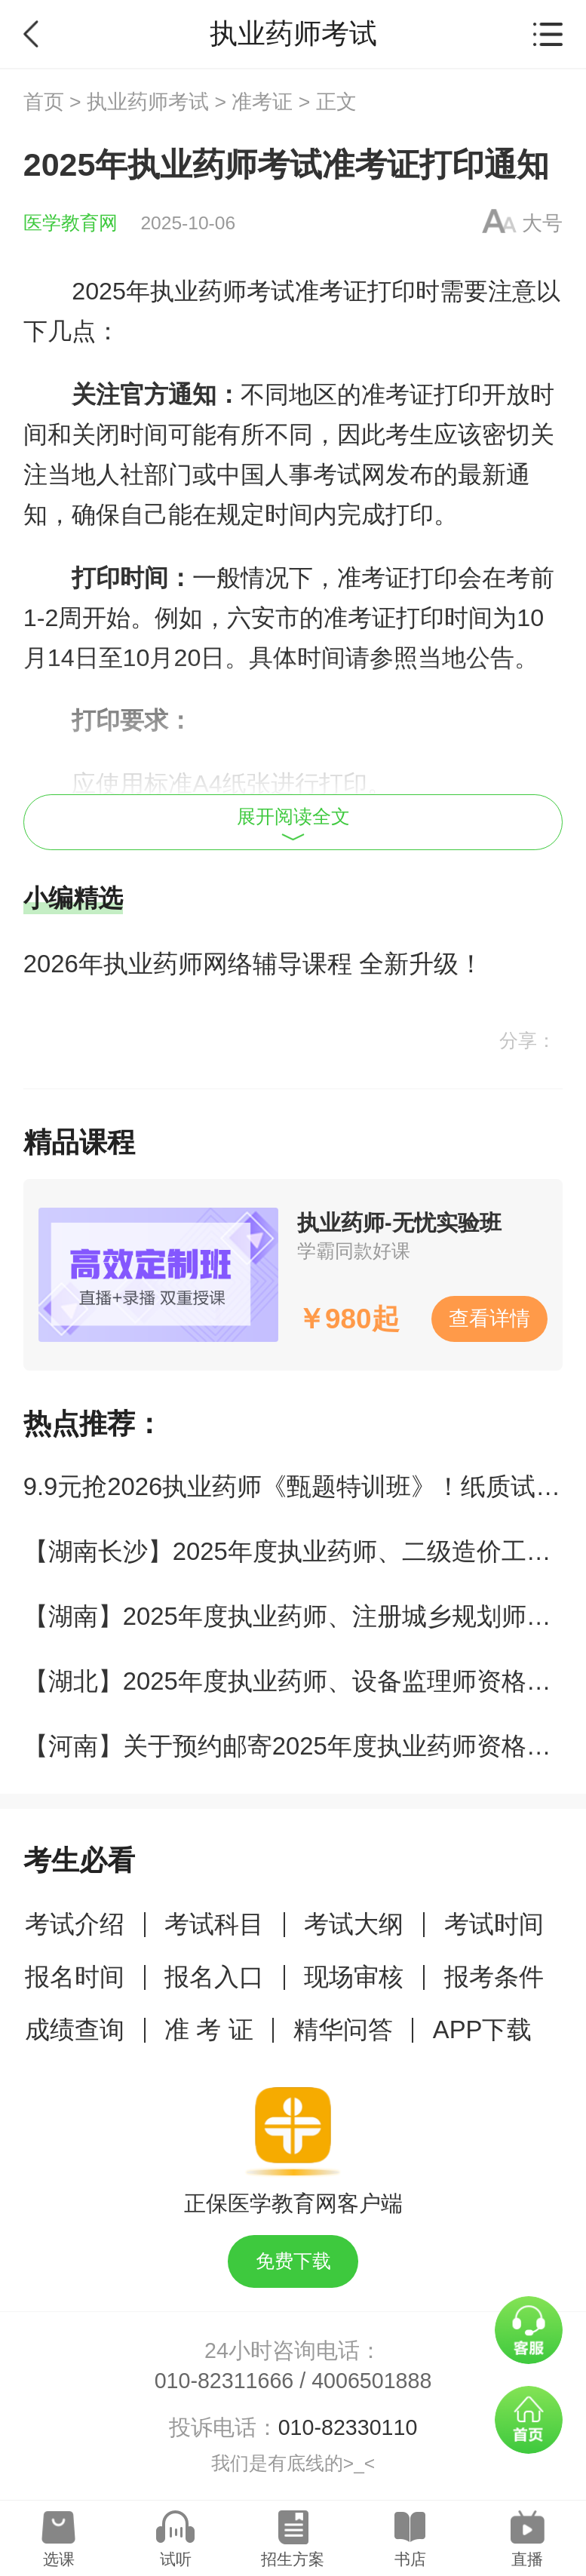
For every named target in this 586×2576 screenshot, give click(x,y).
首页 (43, 102)
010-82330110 (348, 2427)
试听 (176, 2559)
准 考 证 (208, 2029)
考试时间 (494, 1924)
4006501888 (371, 2381)
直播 (527, 2559)
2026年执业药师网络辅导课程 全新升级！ (253, 964)
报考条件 (494, 1977)
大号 (542, 223)
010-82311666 (224, 2381)
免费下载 (293, 2261)
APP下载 (482, 2029)
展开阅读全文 (293, 823)
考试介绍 (74, 1924)
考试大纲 (353, 1924)
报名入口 (214, 1977)
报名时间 (74, 1977)
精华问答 (343, 2029)
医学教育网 (70, 223)
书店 (410, 2559)
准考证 (262, 102)
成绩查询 (74, 2029)
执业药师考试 (148, 102)
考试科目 (214, 1924)
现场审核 (353, 1977)
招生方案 (292, 2559)
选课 (59, 2559)
